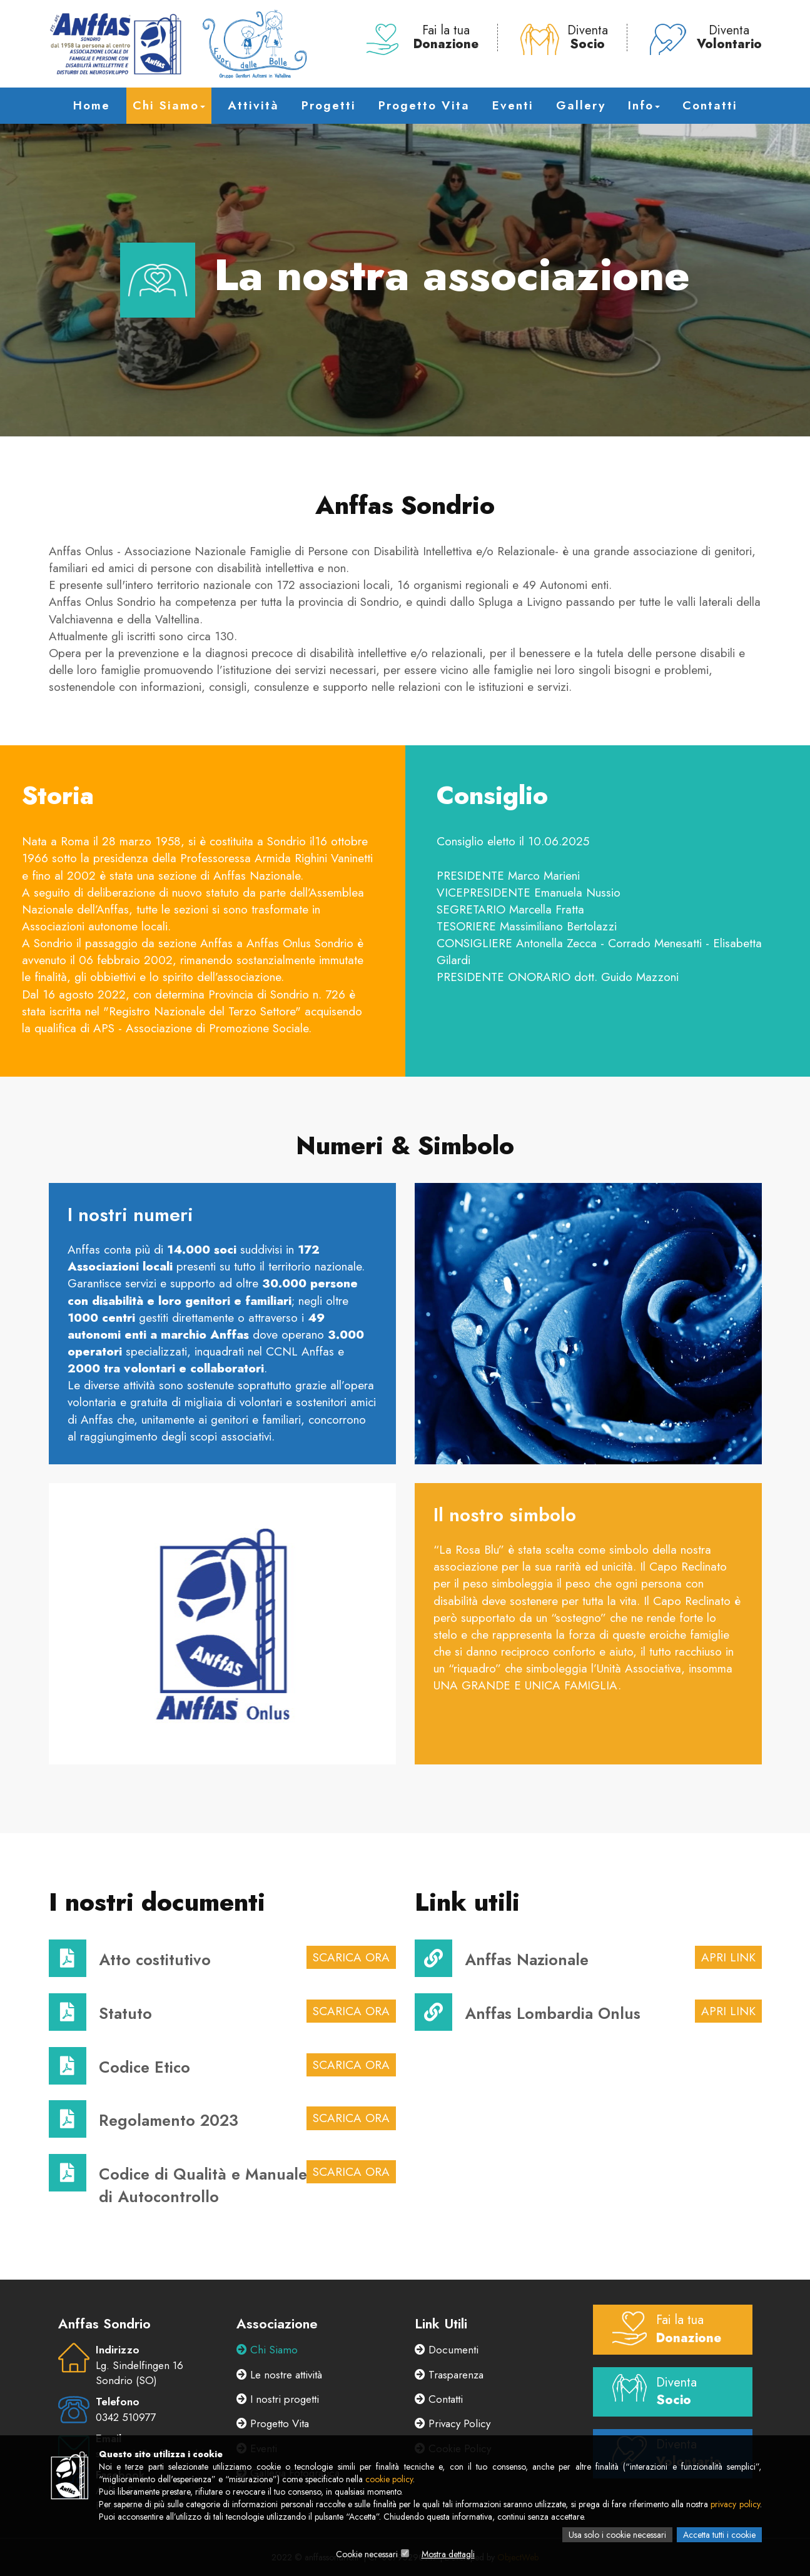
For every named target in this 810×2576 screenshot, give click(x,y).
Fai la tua (422, 37)
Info (644, 105)
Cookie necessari (367, 2554)
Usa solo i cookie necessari (617, 2534)
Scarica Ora (351, 1957)
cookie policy (389, 2479)
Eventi (513, 105)
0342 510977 (126, 2417)
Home (91, 105)
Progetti (328, 105)
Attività (253, 105)
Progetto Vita (424, 105)
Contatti (709, 105)
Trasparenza (449, 2374)
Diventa (564, 37)
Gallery (580, 105)
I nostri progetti (277, 2399)
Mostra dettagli (448, 2554)
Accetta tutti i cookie (719, 2534)
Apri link (728, 1957)
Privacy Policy (452, 2423)
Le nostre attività (279, 2374)
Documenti (446, 2349)
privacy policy (735, 2504)
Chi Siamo (169, 105)
